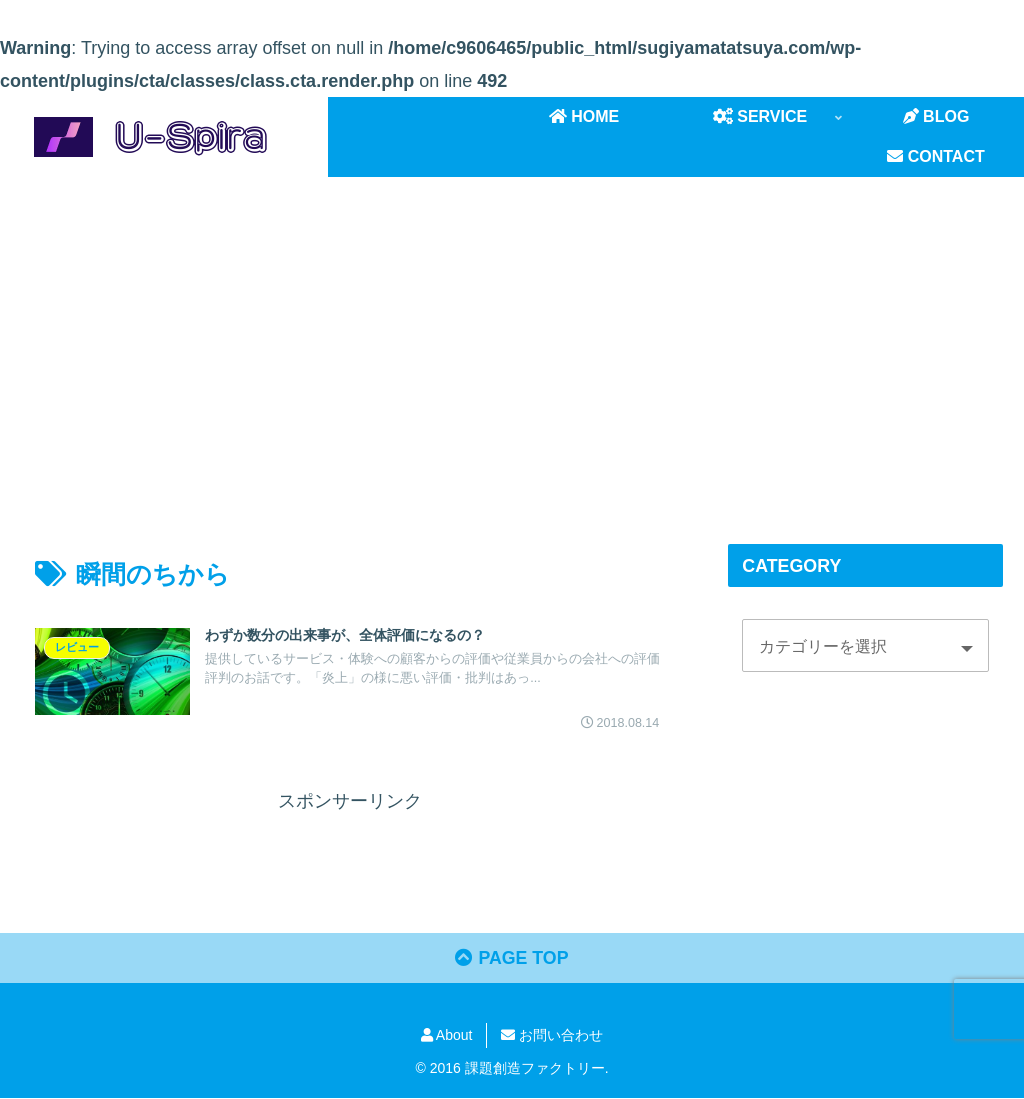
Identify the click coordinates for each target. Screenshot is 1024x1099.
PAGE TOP (512, 960)
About (447, 1036)
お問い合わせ (552, 1036)
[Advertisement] (512, 341)
